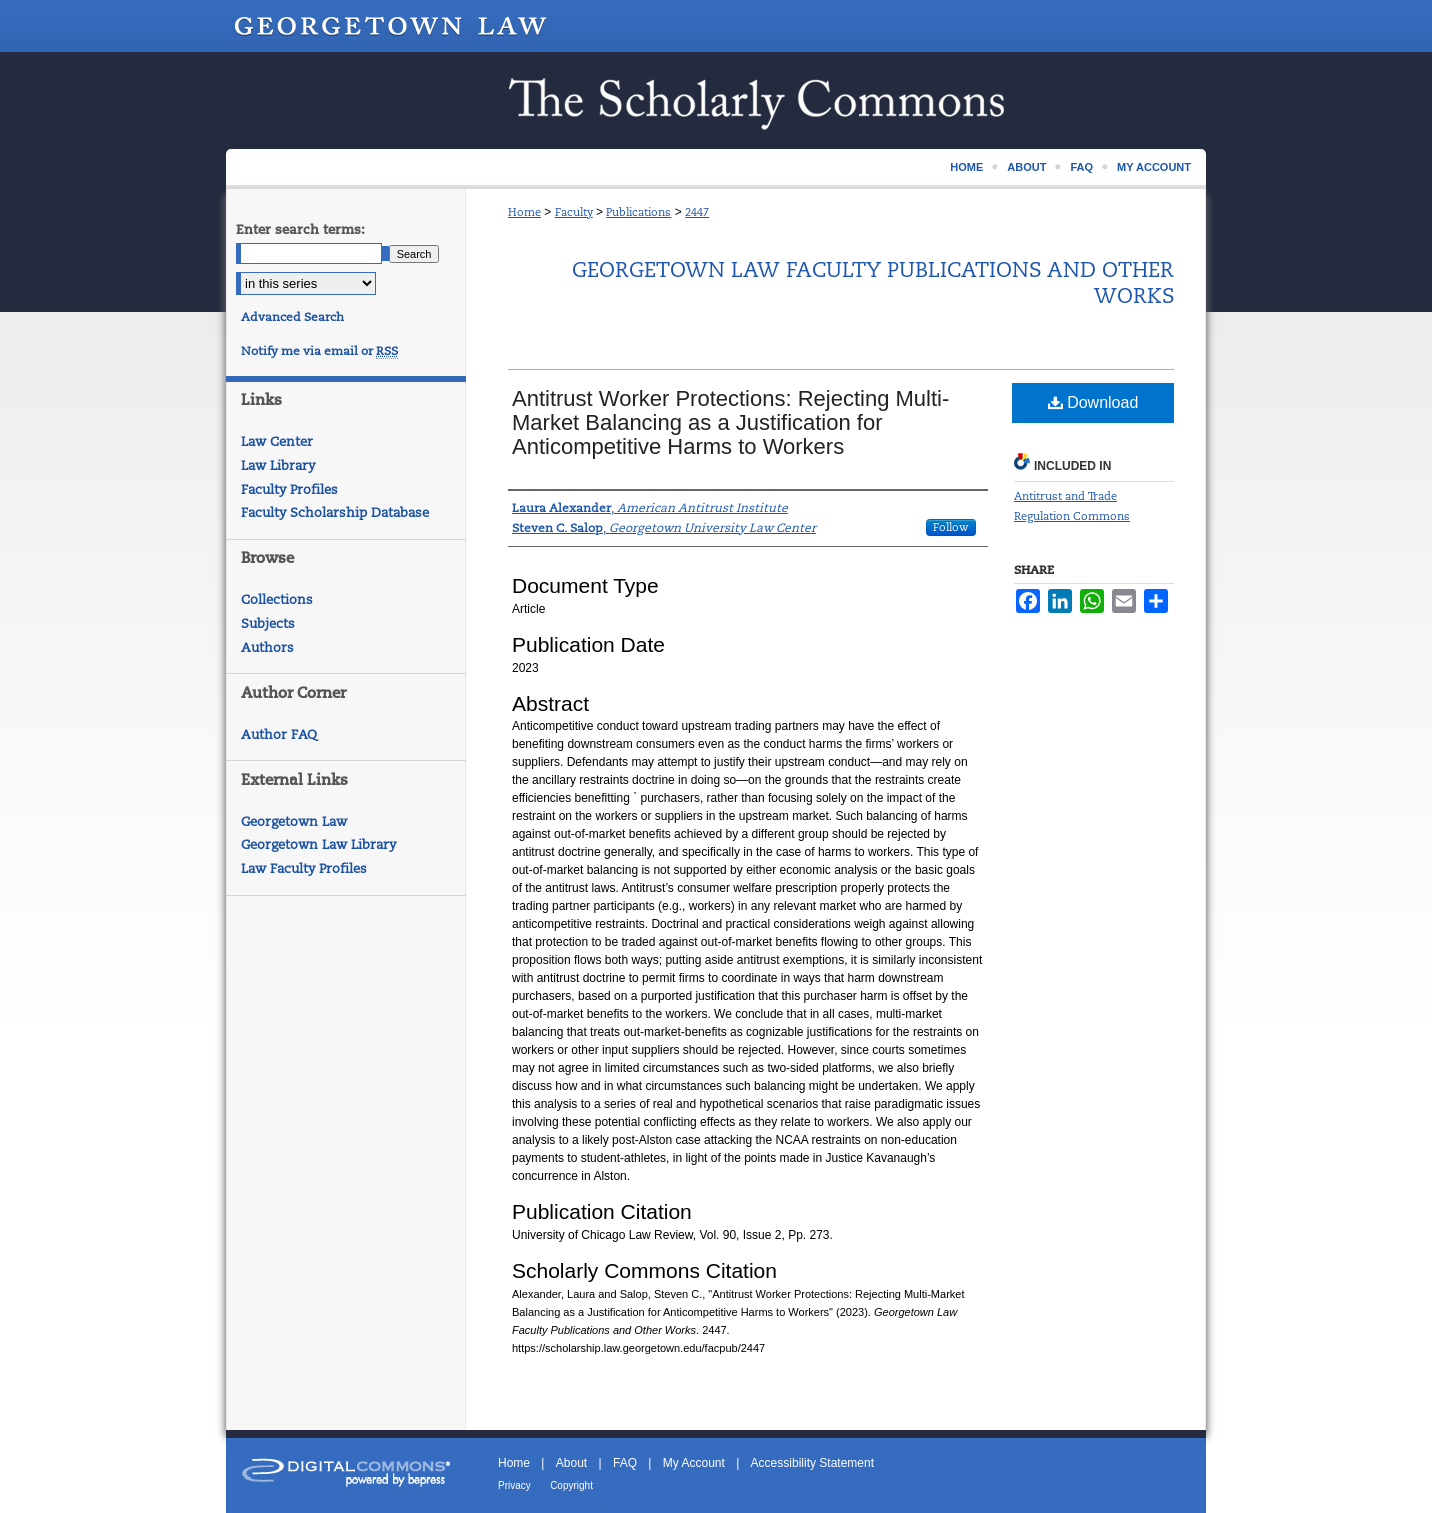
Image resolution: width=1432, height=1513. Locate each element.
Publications (638, 212)
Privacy (514, 1485)
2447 (697, 212)
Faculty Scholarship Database (335, 512)
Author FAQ (279, 734)
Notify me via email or (319, 351)
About (571, 1463)
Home (524, 212)
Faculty (574, 212)
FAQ (625, 1463)
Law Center (277, 441)
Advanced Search (292, 317)
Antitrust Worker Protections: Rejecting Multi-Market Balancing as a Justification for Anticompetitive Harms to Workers (730, 422)
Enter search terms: (300, 229)
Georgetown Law (294, 821)
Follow (951, 527)
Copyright (571, 1485)
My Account (694, 1463)
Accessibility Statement (812, 1463)
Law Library (278, 465)
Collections (277, 599)
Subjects (268, 623)
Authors (267, 647)
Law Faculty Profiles (304, 868)
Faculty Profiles (289, 489)
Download (1093, 402)
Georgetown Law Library (318, 844)
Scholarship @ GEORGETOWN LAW (716, 100)
